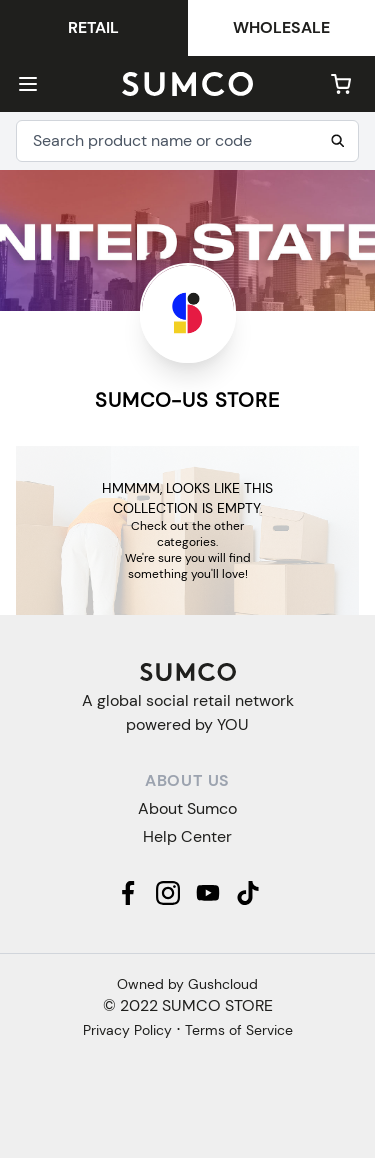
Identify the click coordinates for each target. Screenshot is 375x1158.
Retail (93, 27)
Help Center (187, 836)
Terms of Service (239, 1030)
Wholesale (281, 27)
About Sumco (187, 808)
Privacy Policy (127, 1030)
